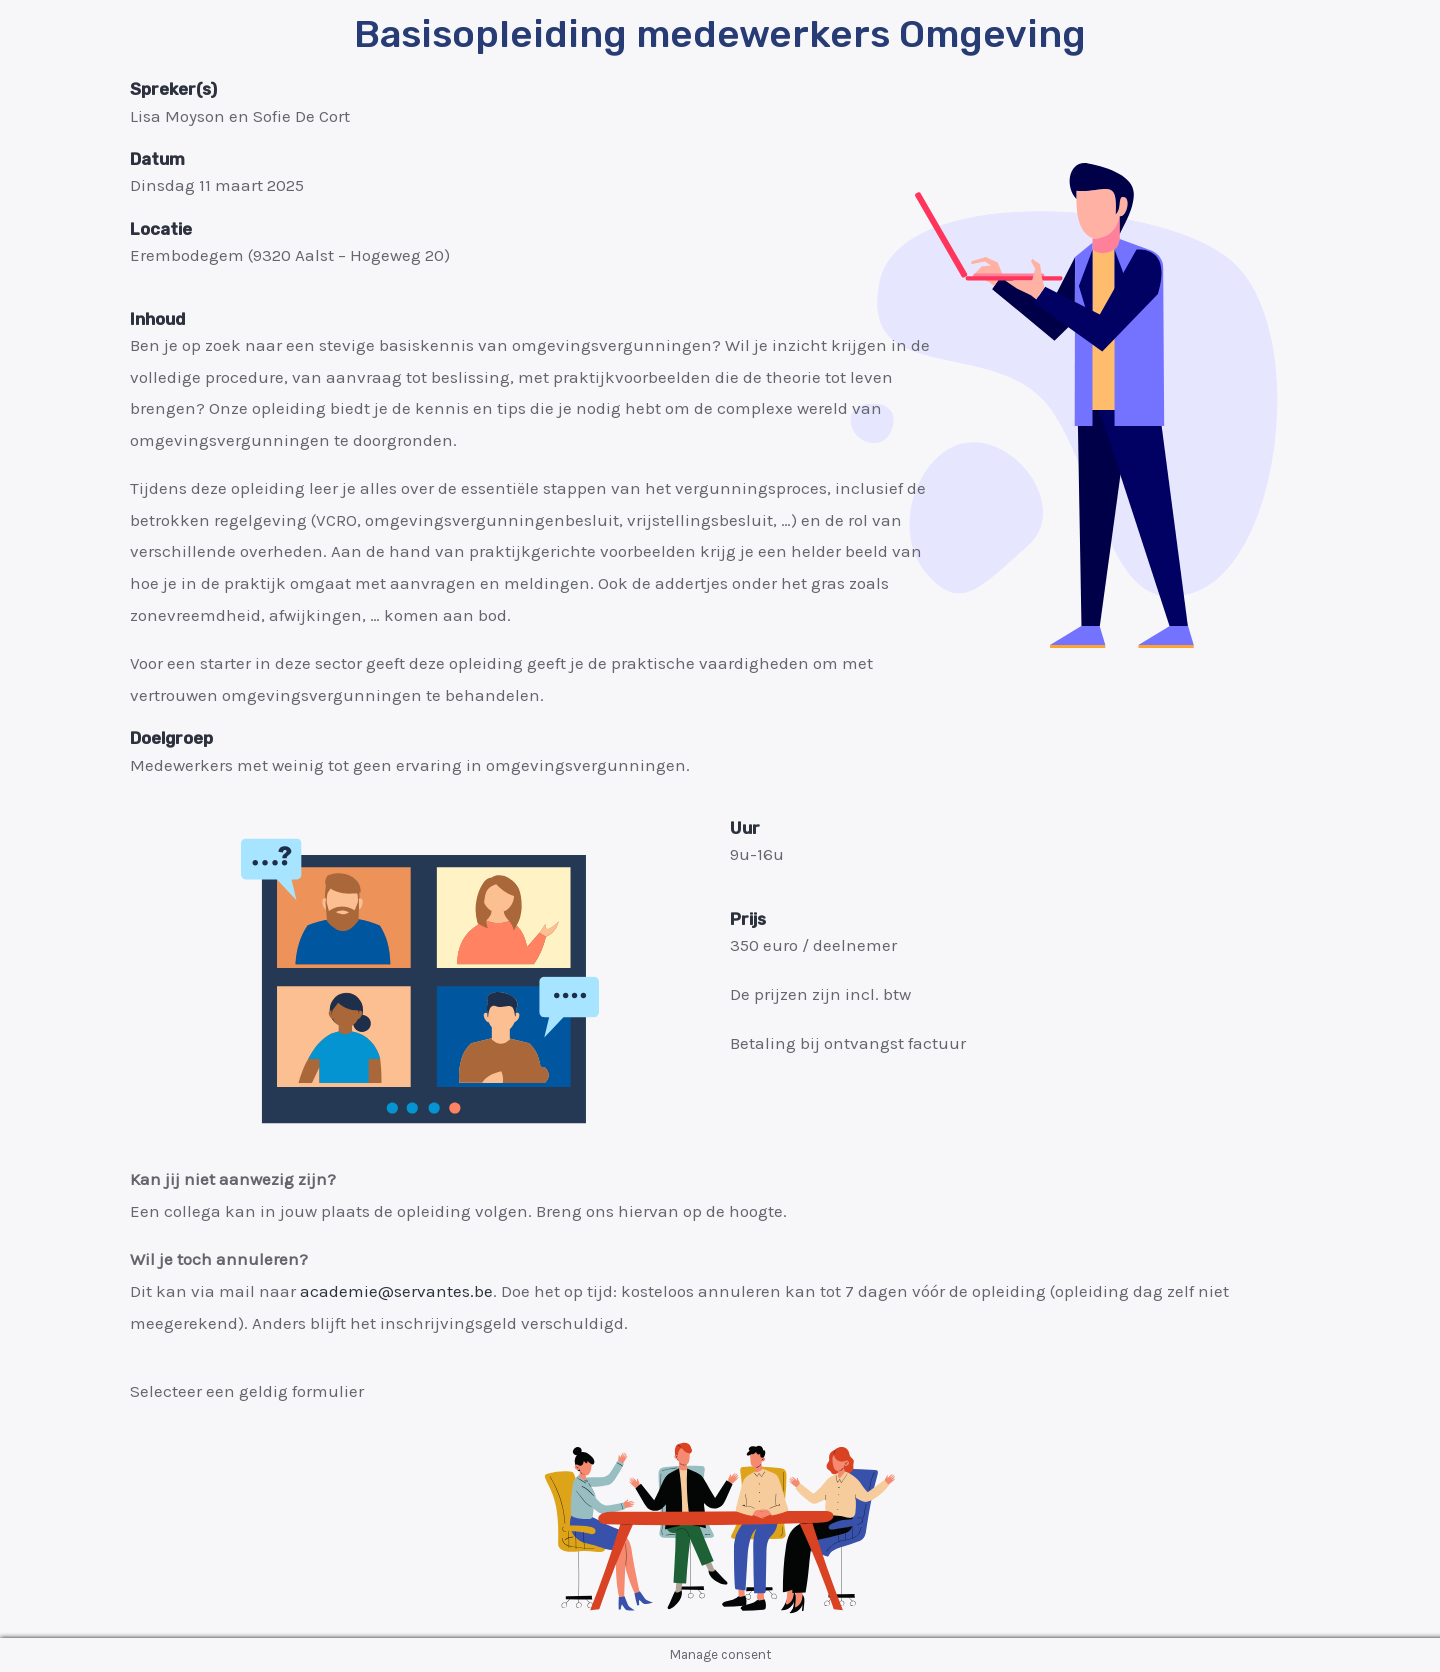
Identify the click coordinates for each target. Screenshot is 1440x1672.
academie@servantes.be (396, 1291)
